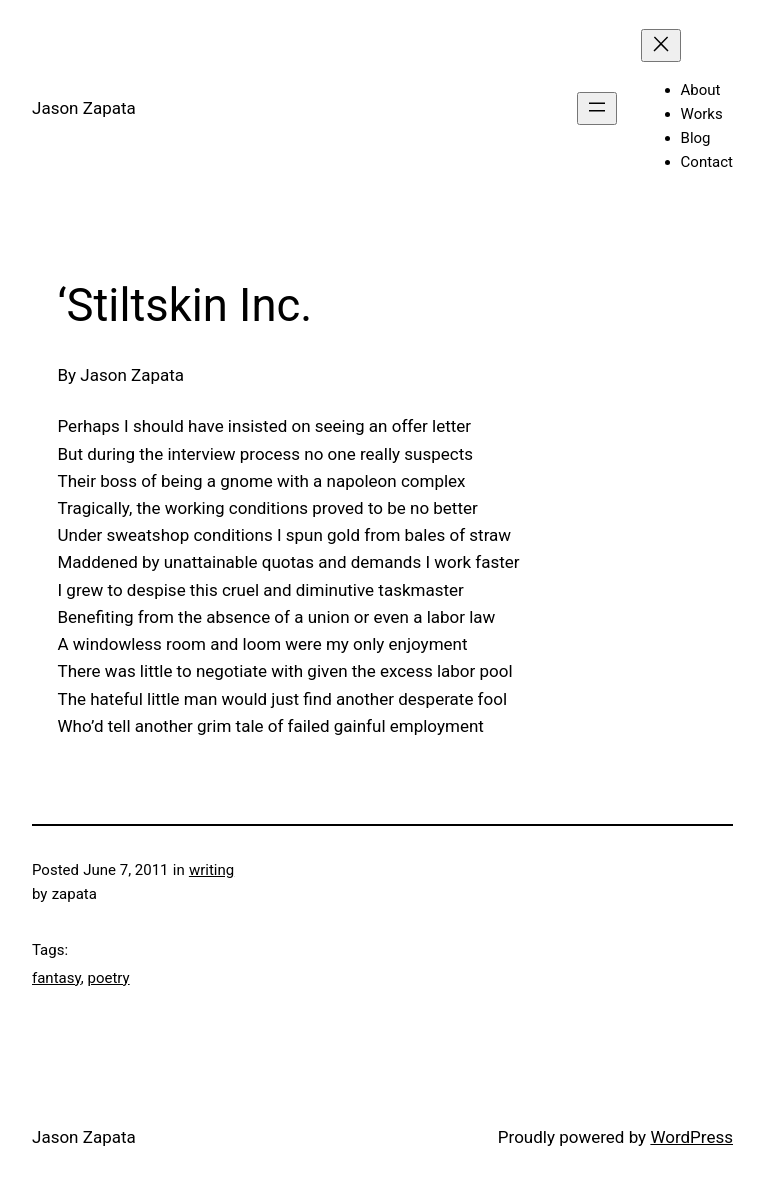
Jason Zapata (84, 108)
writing (211, 870)
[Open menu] (597, 108)
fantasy (56, 978)
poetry (108, 978)
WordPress (691, 1137)
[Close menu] (661, 45)
